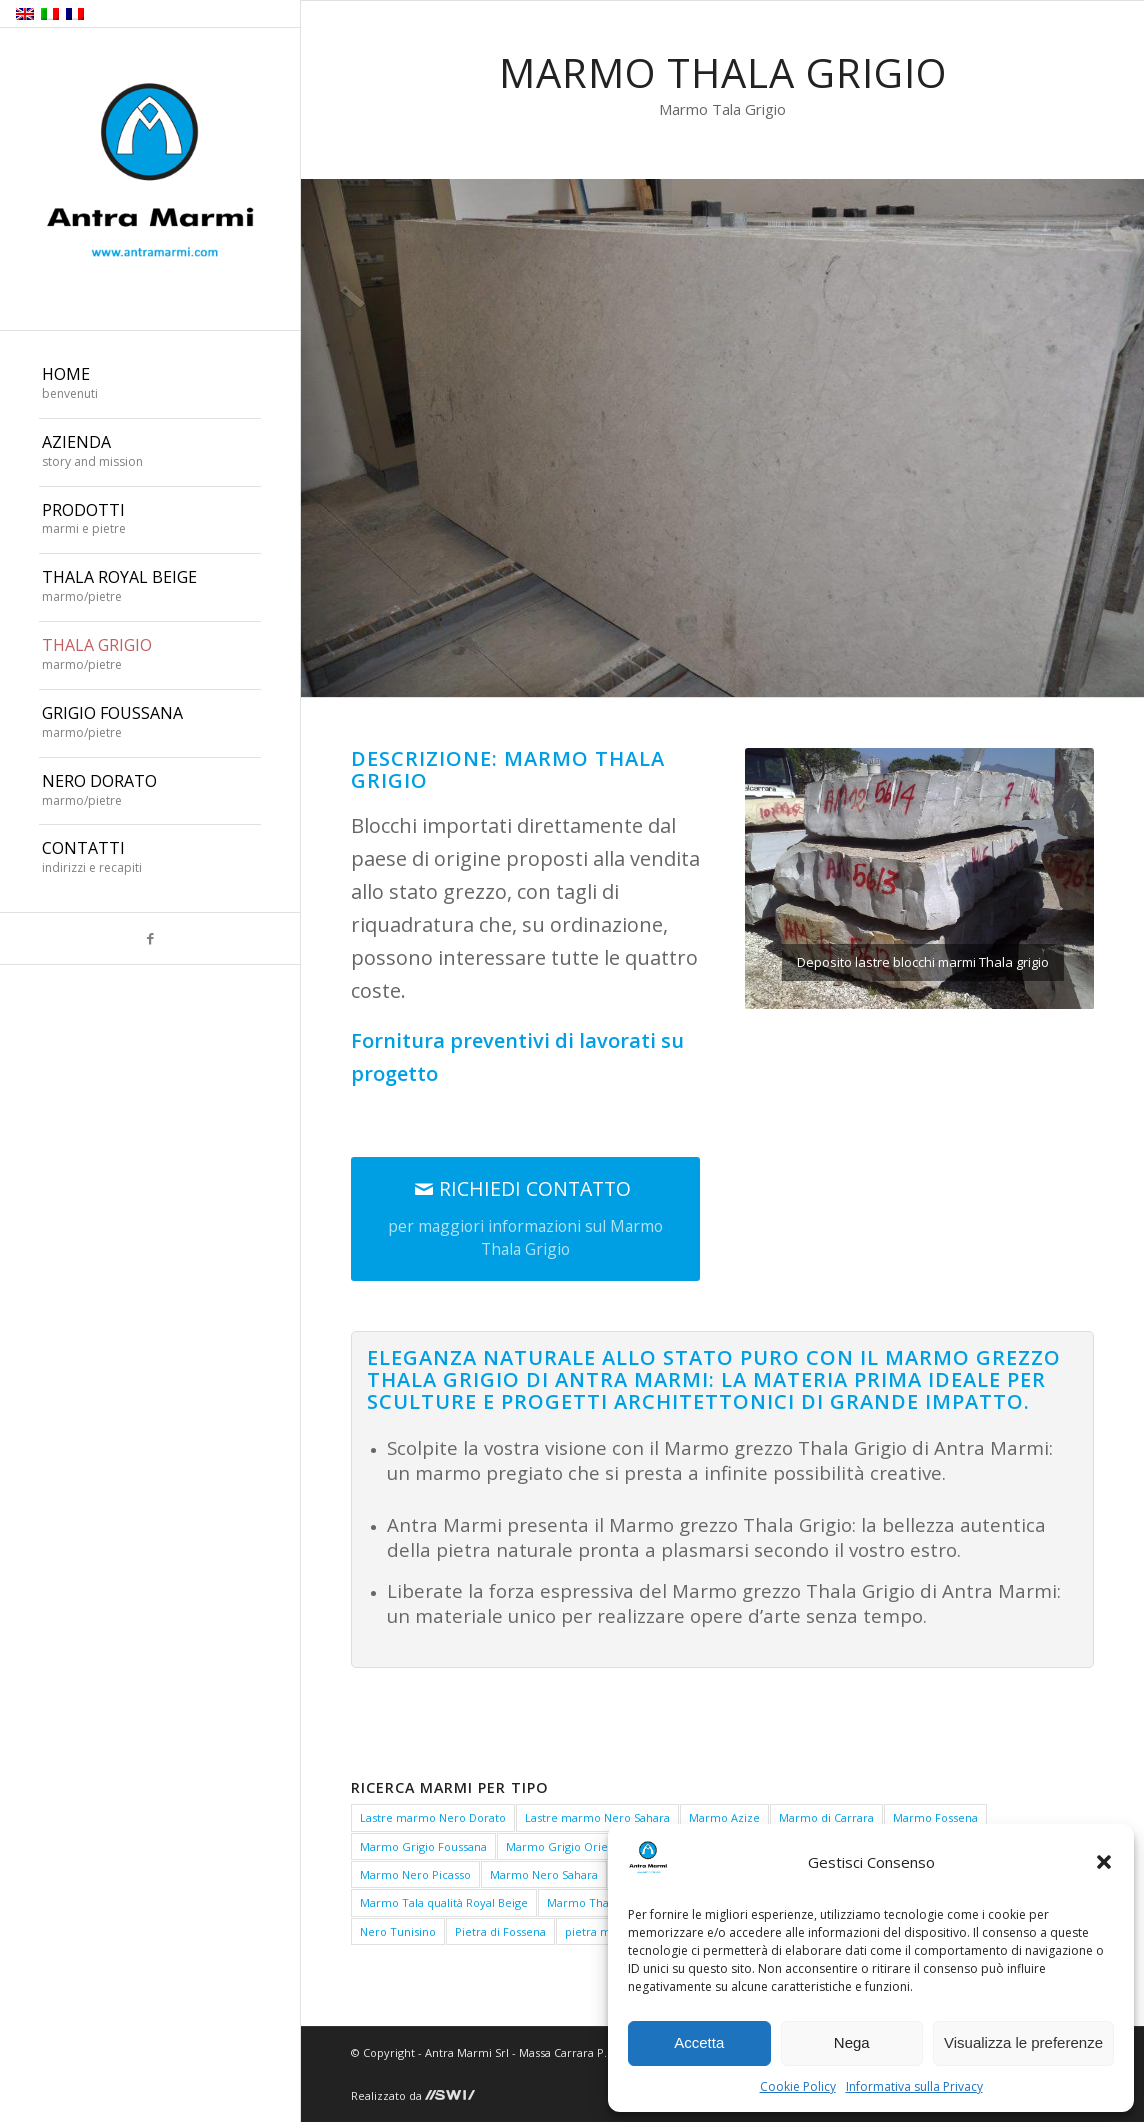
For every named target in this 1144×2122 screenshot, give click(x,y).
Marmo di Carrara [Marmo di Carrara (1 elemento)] (826, 1817)
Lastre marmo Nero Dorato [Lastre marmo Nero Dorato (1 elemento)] (433, 1817)
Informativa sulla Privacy (914, 2086)
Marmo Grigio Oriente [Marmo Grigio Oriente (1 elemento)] (566, 1846)
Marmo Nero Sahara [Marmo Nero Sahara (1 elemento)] (544, 1874)
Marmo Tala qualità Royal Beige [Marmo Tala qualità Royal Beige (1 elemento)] (444, 1902)
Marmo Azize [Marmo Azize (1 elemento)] (724, 1817)
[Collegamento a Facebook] (150, 938)
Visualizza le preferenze (1023, 2042)
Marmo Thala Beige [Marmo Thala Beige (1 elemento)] (599, 1902)
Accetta (699, 2042)
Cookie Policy (798, 2086)
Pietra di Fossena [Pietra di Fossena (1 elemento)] (500, 1931)
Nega (852, 2042)
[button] (1104, 1862)
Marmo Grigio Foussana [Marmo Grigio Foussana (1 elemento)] (423, 1846)
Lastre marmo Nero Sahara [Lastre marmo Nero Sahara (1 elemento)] (597, 1817)
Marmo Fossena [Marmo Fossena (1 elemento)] (935, 1817)
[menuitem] (150, 385)
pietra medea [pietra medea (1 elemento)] (601, 1931)
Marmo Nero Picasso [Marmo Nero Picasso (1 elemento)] (415, 1874)
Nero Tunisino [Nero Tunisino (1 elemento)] (398, 1931)
